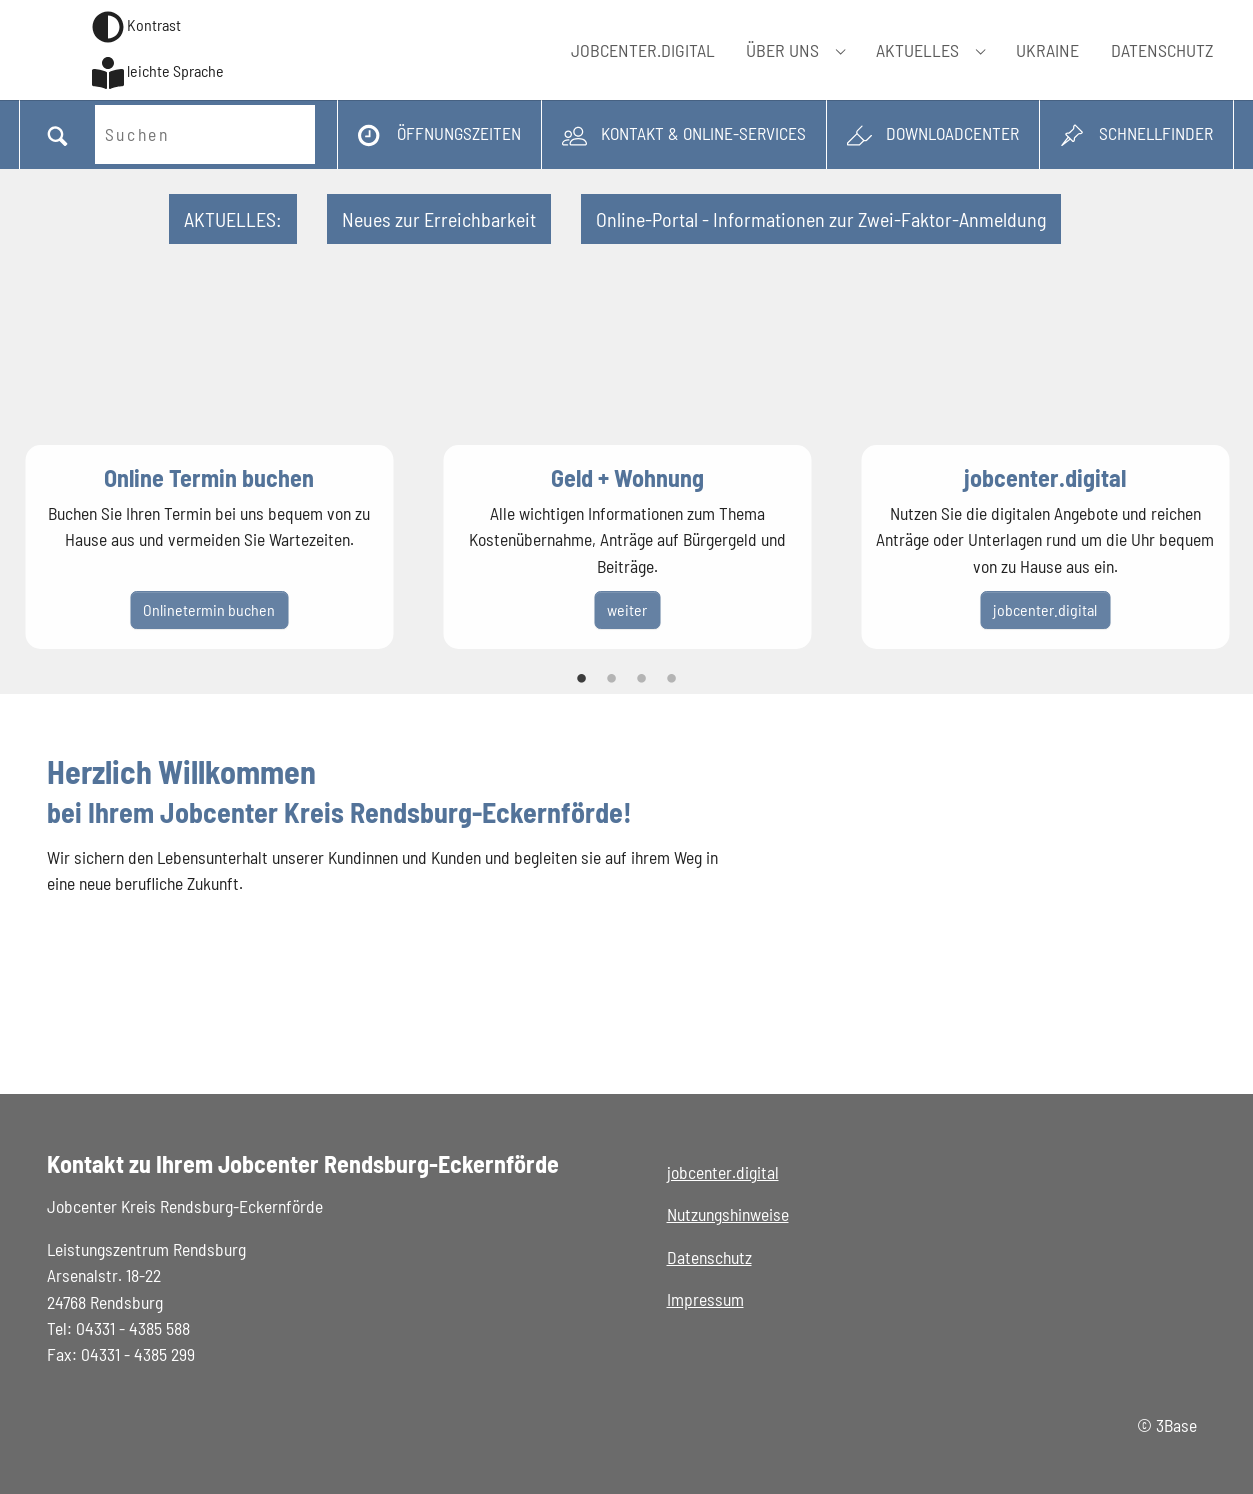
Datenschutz (709, 1257)
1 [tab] (582, 679)
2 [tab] (612, 679)
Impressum (705, 1299)
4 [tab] (672, 679)
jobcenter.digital (723, 1172)
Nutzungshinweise (728, 1214)
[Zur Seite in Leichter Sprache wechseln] (158, 73)
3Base (1176, 1425)
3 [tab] (642, 679)
